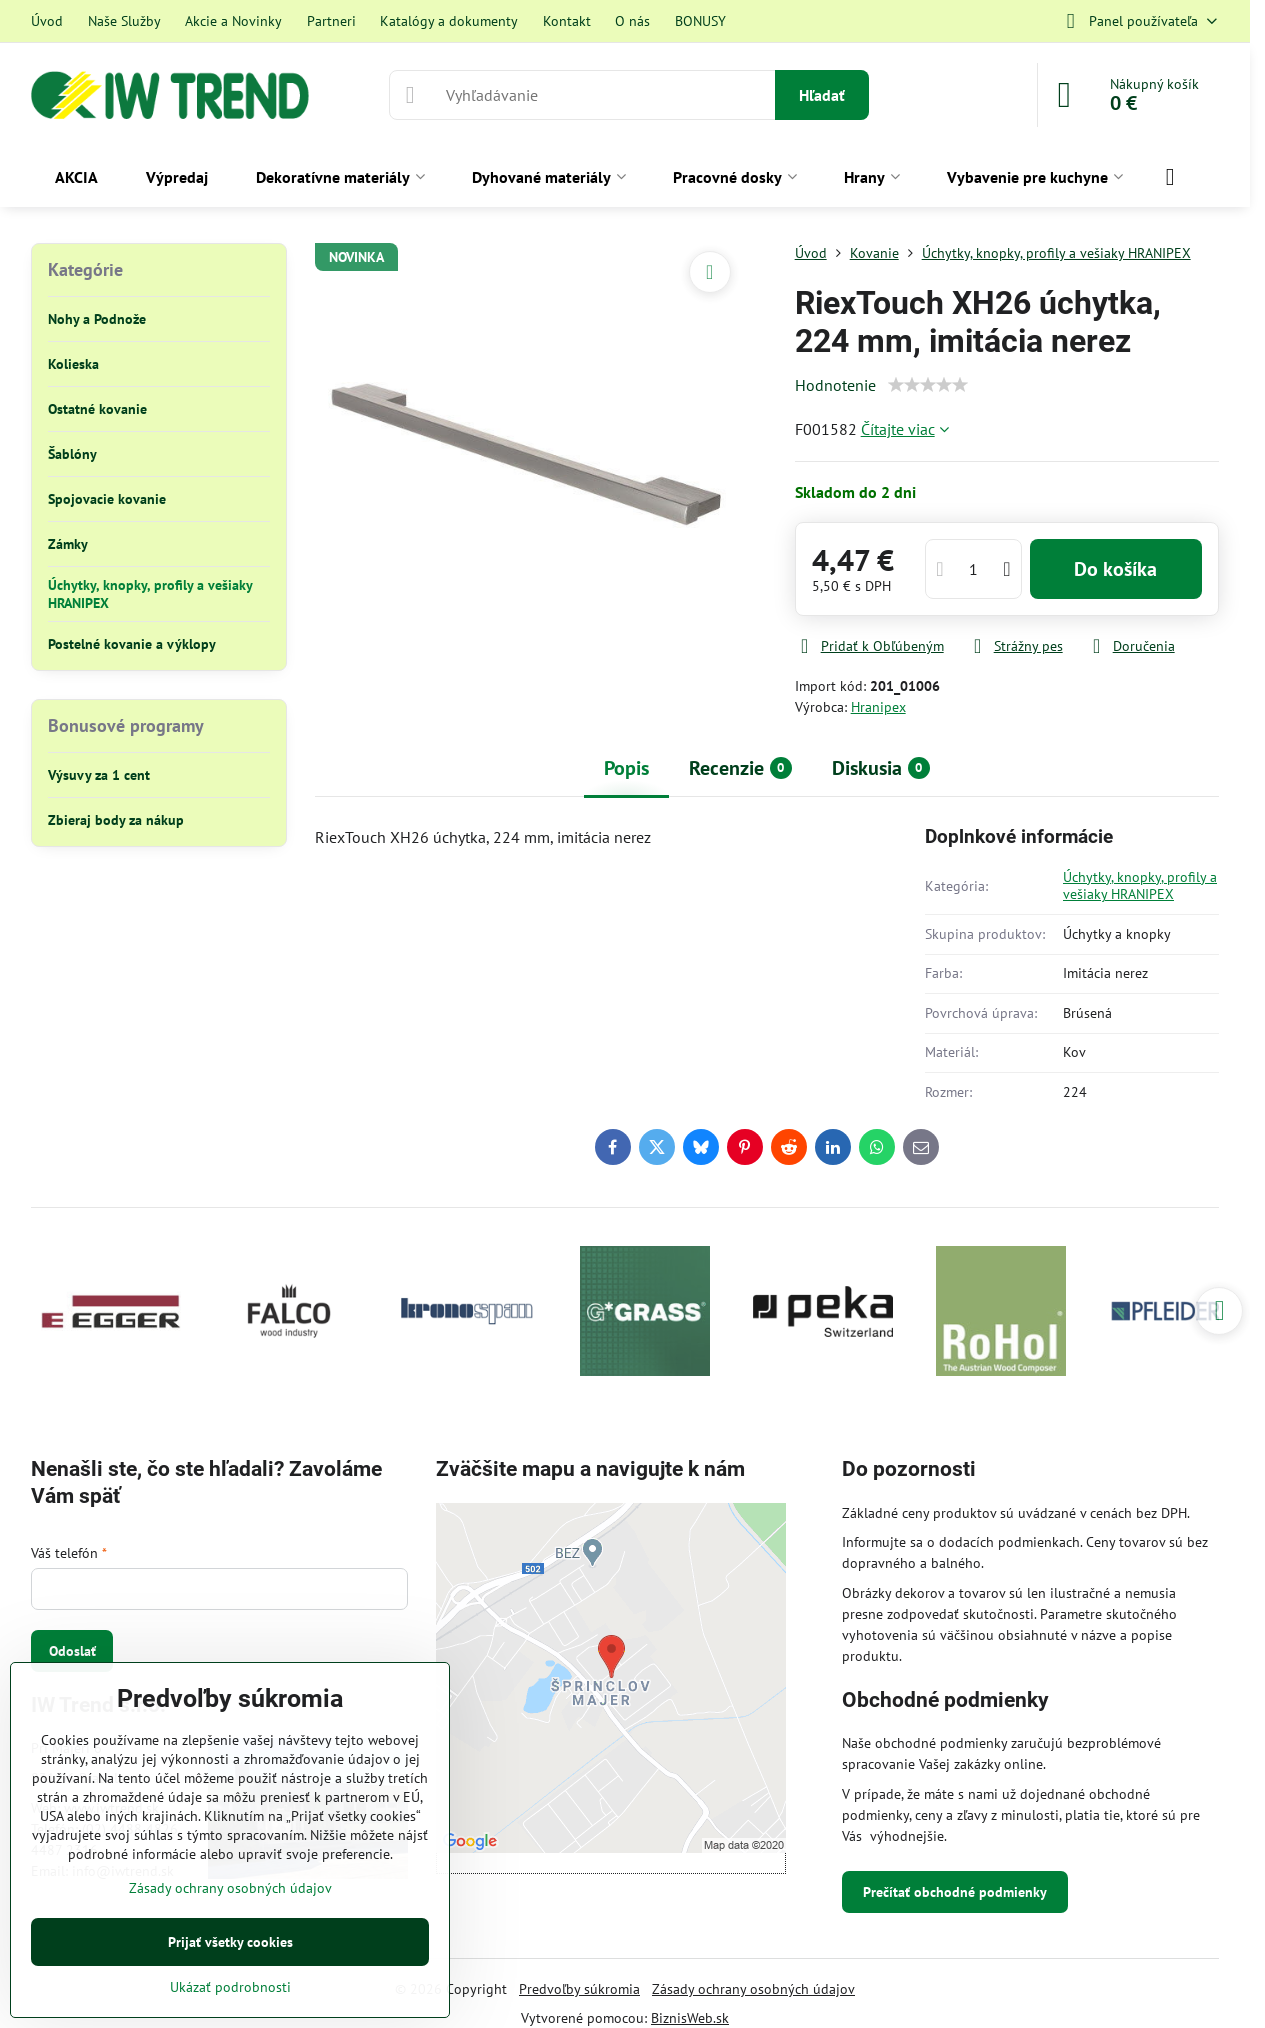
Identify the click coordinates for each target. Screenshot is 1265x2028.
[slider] (928, 385)
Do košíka (1115, 569)
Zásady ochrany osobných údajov (753, 1989)
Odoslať (72, 1651)
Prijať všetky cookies (230, 1942)
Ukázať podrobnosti (230, 1987)
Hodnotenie (835, 385)
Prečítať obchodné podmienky (955, 1892)
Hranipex (878, 707)
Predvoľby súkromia (579, 1989)
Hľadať (822, 95)
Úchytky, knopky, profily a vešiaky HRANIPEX (1140, 886)
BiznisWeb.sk (690, 2018)
